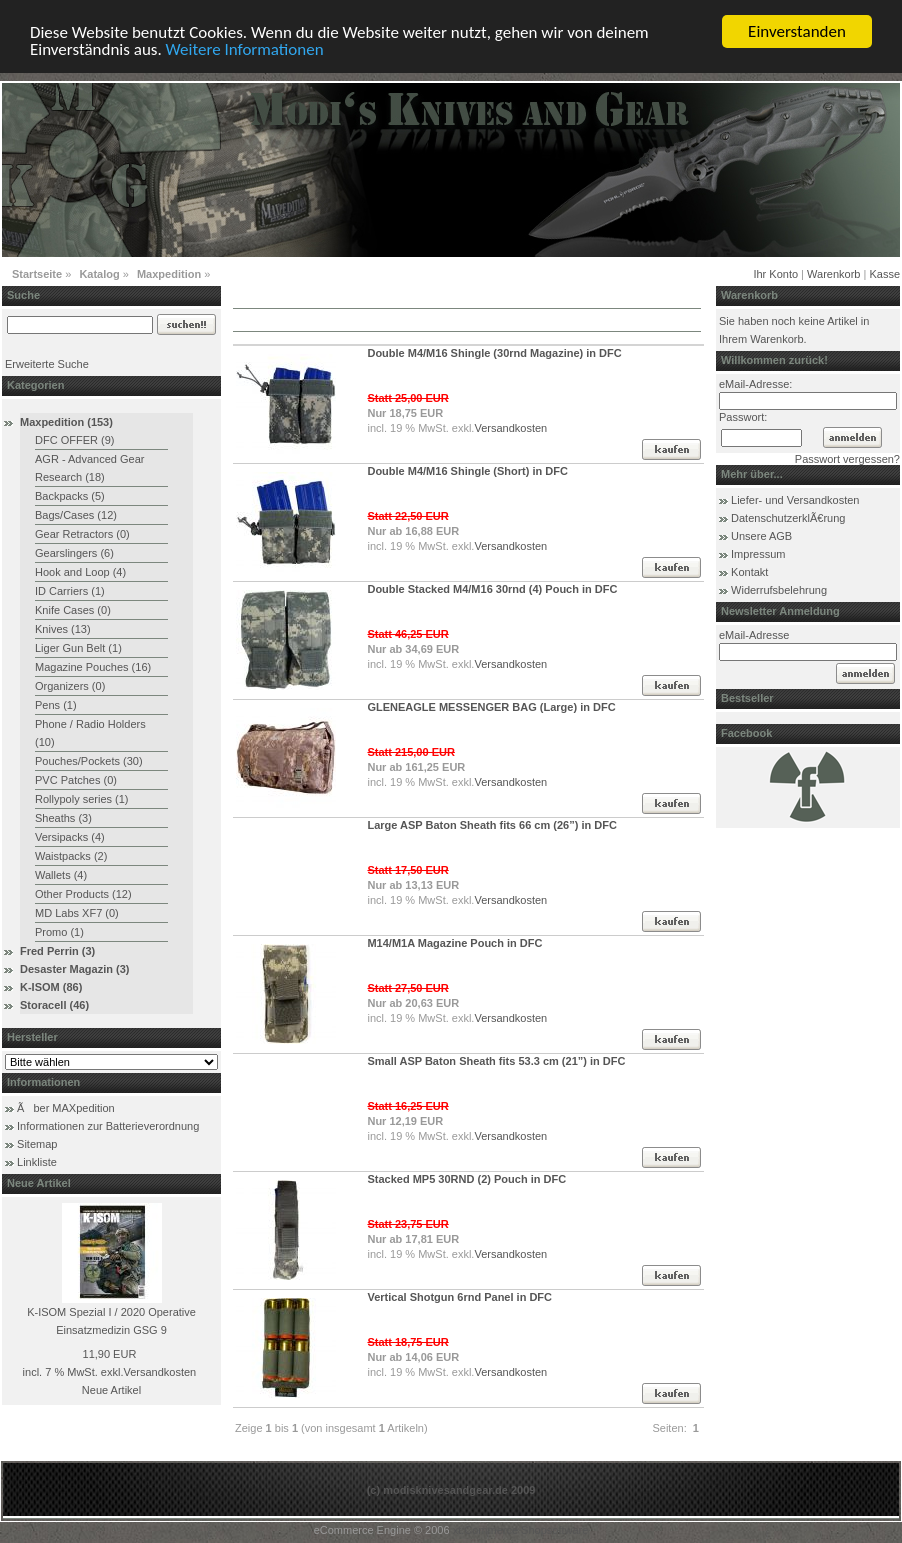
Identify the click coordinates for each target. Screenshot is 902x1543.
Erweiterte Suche (47, 364)
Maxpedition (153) (66, 422)
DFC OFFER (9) (74, 440)
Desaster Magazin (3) (74, 969)
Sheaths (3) (63, 818)
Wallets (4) (61, 875)
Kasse (884, 274)
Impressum (758, 554)
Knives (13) (63, 629)
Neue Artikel (111, 1390)
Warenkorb (833, 274)
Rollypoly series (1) (82, 799)
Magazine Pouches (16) (93, 667)
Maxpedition (169, 274)
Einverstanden (797, 31)
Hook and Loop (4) (80, 572)
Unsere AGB (761, 536)
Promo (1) (59, 932)
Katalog (99, 274)
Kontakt (749, 572)
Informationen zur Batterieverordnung (108, 1126)
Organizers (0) (70, 686)
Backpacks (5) (70, 496)
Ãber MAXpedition (66, 1108)
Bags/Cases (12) (76, 515)
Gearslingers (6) (74, 553)
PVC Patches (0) (76, 780)
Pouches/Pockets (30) (89, 761)
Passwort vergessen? (847, 459)
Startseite (37, 274)
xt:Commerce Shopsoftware (521, 1530)
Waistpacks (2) (71, 856)
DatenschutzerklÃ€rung (788, 518)
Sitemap (37, 1144)
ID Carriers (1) (70, 591)
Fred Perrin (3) (57, 951)
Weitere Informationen (245, 49)
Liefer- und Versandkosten (795, 500)
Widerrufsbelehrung (779, 590)
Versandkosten (159, 1372)
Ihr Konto (775, 274)
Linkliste (37, 1162)
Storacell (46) (54, 1005)
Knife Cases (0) (73, 610)
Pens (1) (56, 705)
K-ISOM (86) (51, 987)
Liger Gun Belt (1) (78, 648)
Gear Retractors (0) (82, 534)
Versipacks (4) (70, 837)
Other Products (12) (83, 894)
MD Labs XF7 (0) (77, 913)
